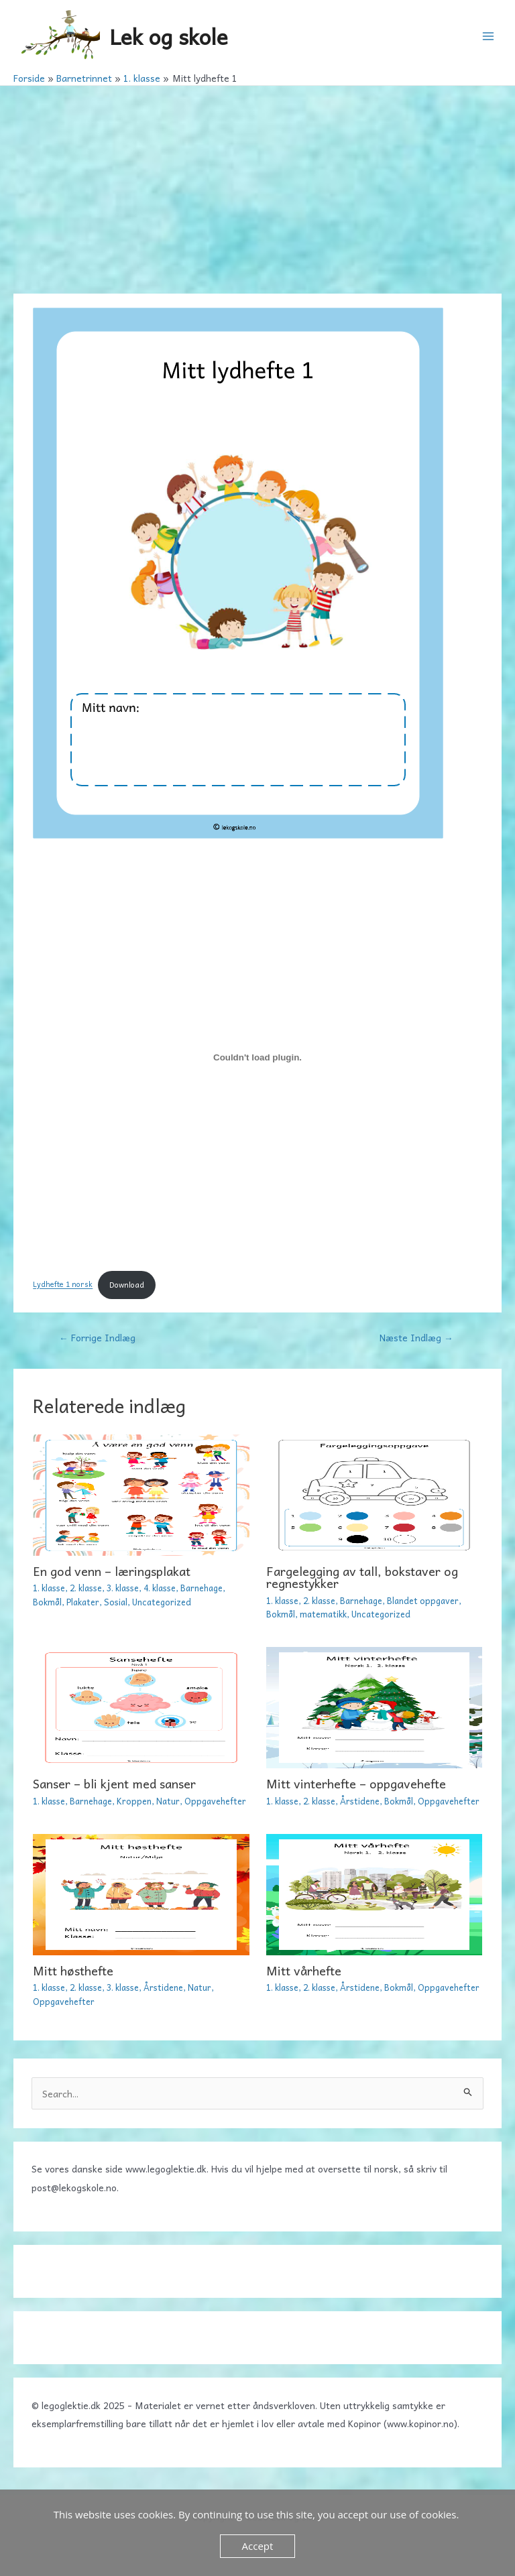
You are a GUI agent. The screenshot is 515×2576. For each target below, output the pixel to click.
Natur (168, 1801)
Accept (258, 2546)
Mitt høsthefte (73, 1970)
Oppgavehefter (215, 1801)
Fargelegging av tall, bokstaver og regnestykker (362, 1577)
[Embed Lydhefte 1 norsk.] (257, 1058)
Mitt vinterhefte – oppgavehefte (356, 1783)
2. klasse (86, 1588)
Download (126, 1284)
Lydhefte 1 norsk (63, 1284)
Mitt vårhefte (303, 1970)
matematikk (323, 1614)
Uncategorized (161, 1602)
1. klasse (49, 1588)
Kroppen (134, 1801)
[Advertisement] (257, 186)
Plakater (82, 1602)
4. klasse (160, 1588)
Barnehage (201, 1588)
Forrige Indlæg (97, 1337)
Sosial (115, 1602)
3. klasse (123, 1588)
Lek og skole (168, 36)
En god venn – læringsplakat (111, 1571)
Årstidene (360, 1801)
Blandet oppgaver (423, 1600)
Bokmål (47, 1602)
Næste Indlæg (416, 1337)
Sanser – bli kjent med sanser (114, 1783)
